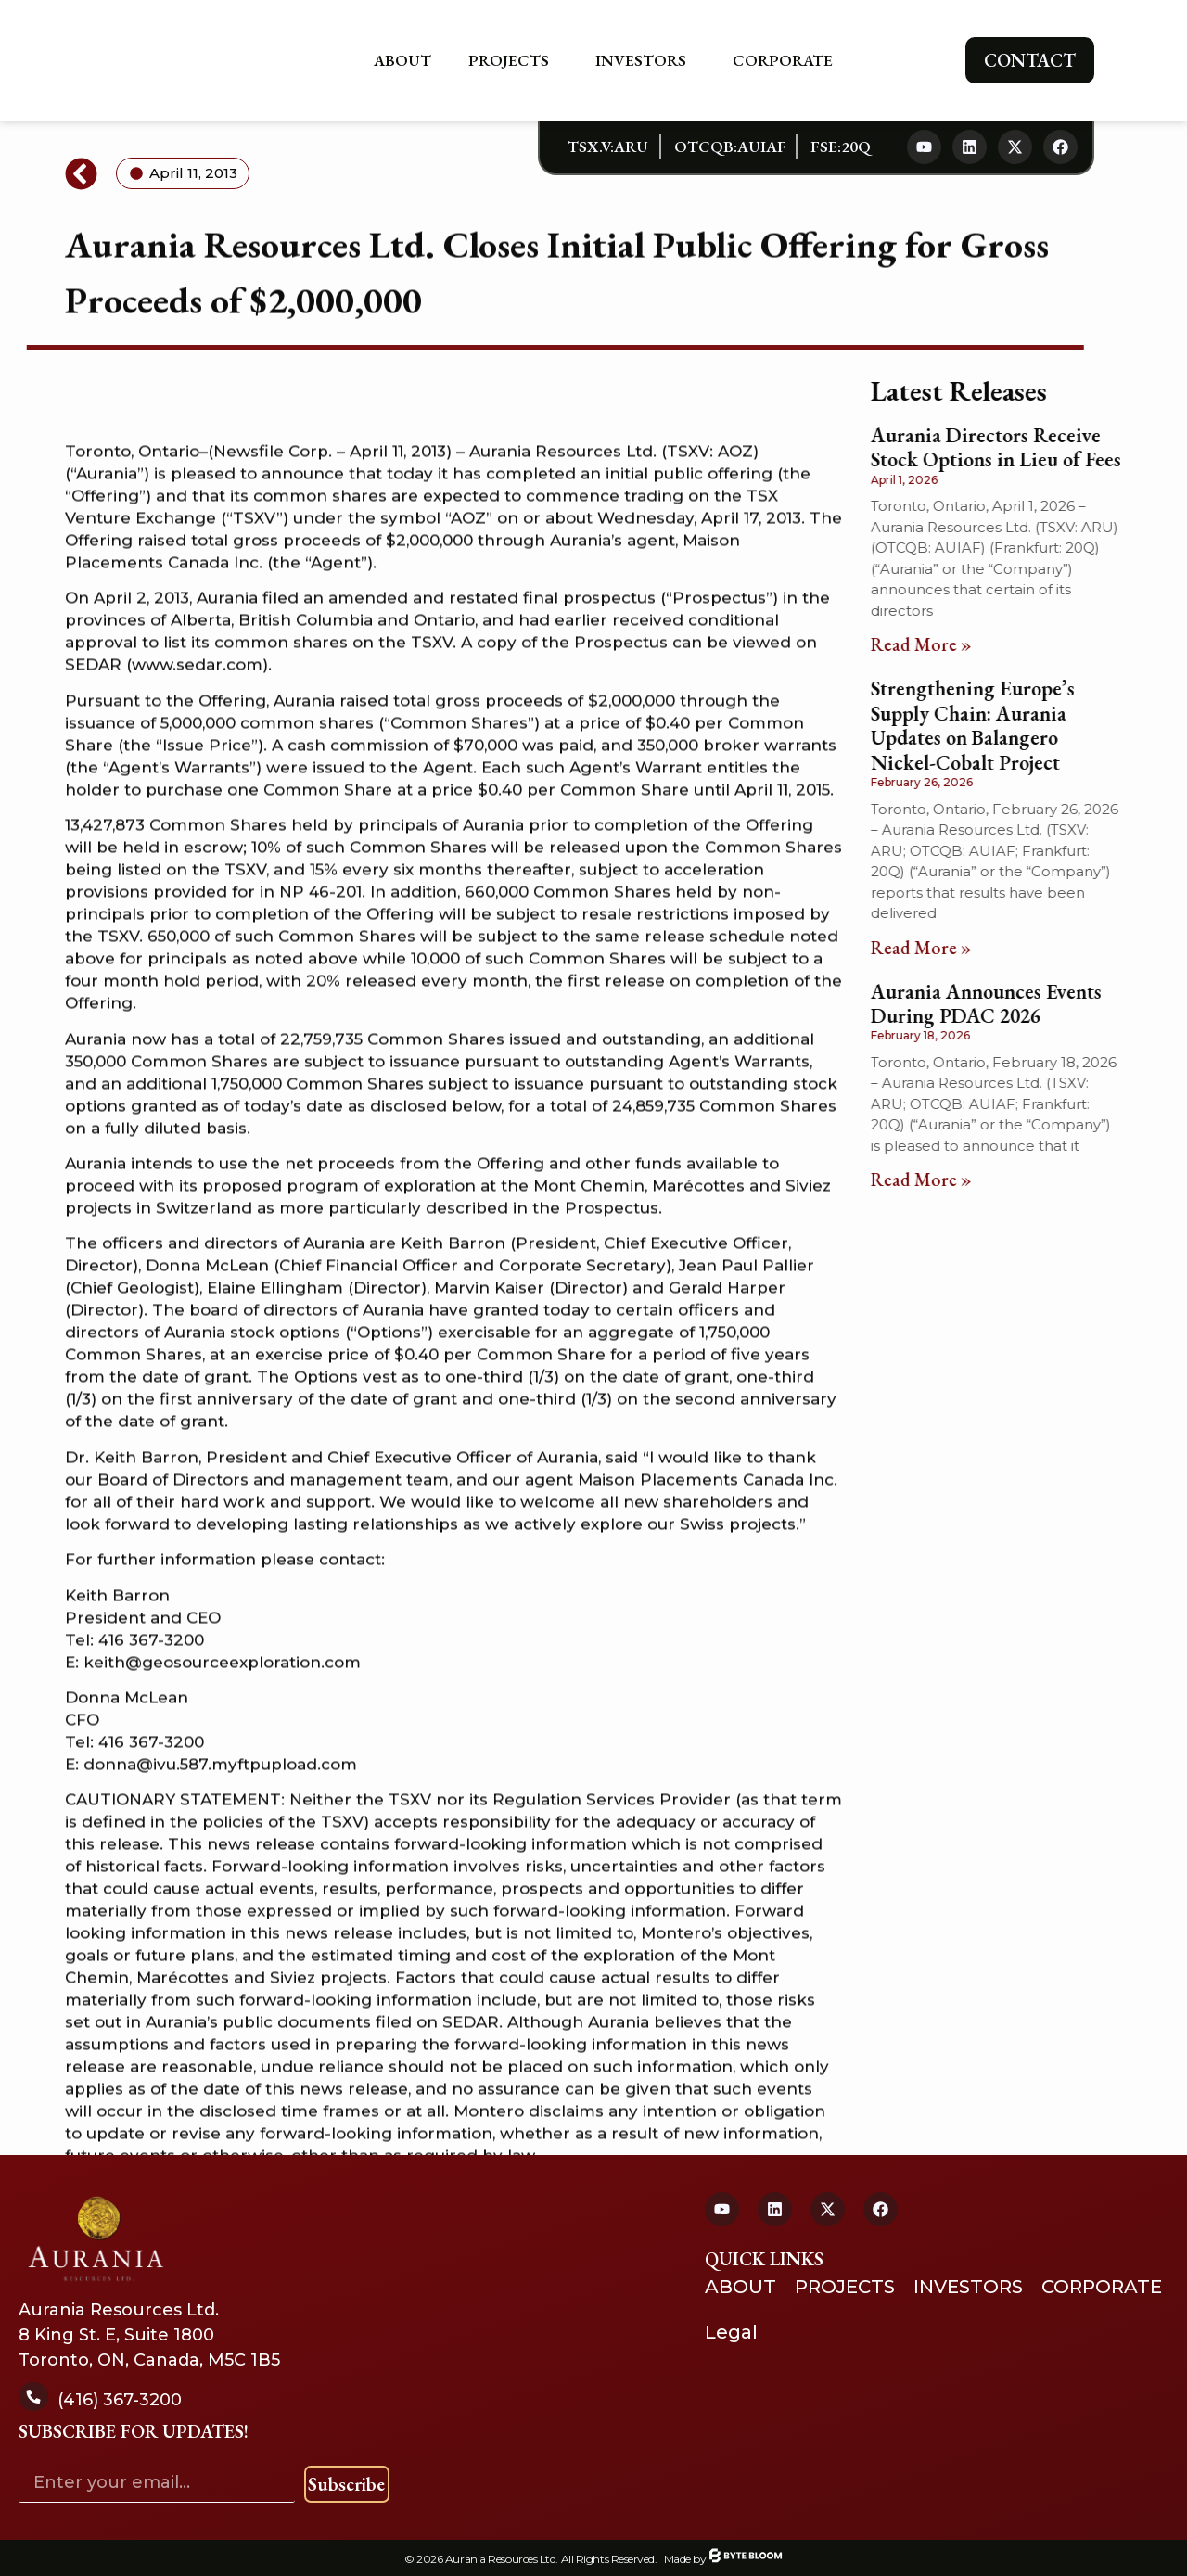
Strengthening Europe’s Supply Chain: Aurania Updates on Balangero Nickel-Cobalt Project (982, 725)
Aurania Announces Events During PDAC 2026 (995, 1003)
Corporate (787, 60)
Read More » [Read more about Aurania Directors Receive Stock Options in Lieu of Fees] (930, 644)
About (402, 60)
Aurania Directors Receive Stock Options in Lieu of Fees (1005, 447)
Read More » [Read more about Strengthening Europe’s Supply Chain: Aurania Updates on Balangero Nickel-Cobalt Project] (930, 948)
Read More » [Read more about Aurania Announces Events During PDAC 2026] (930, 1179)
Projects (513, 60)
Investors (645, 60)
